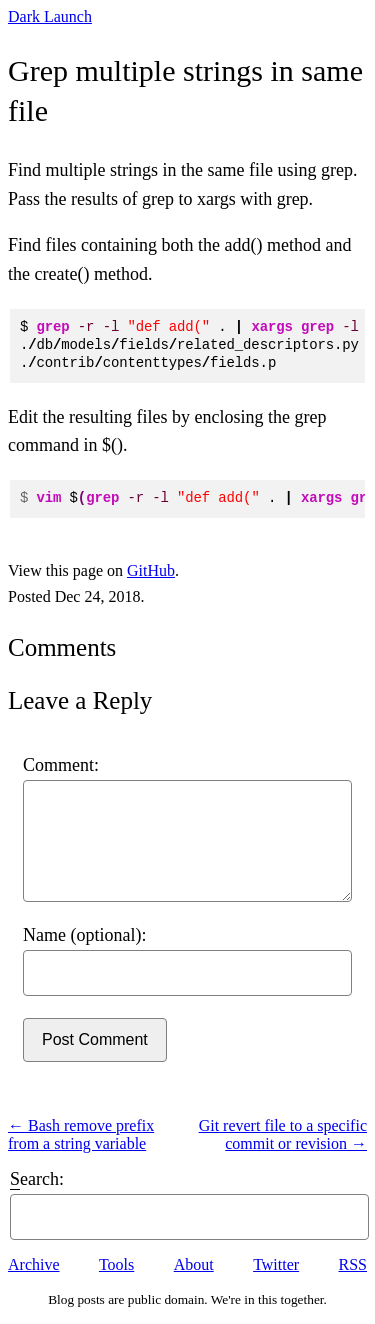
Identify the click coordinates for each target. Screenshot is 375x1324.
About (194, 1264)
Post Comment (95, 1039)
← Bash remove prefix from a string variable (81, 1134)
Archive (34, 1264)
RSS (353, 1264)
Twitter (276, 1264)
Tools (116, 1264)
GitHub (151, 570)
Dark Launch (50, 16)
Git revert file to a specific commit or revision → (283, 1134)
